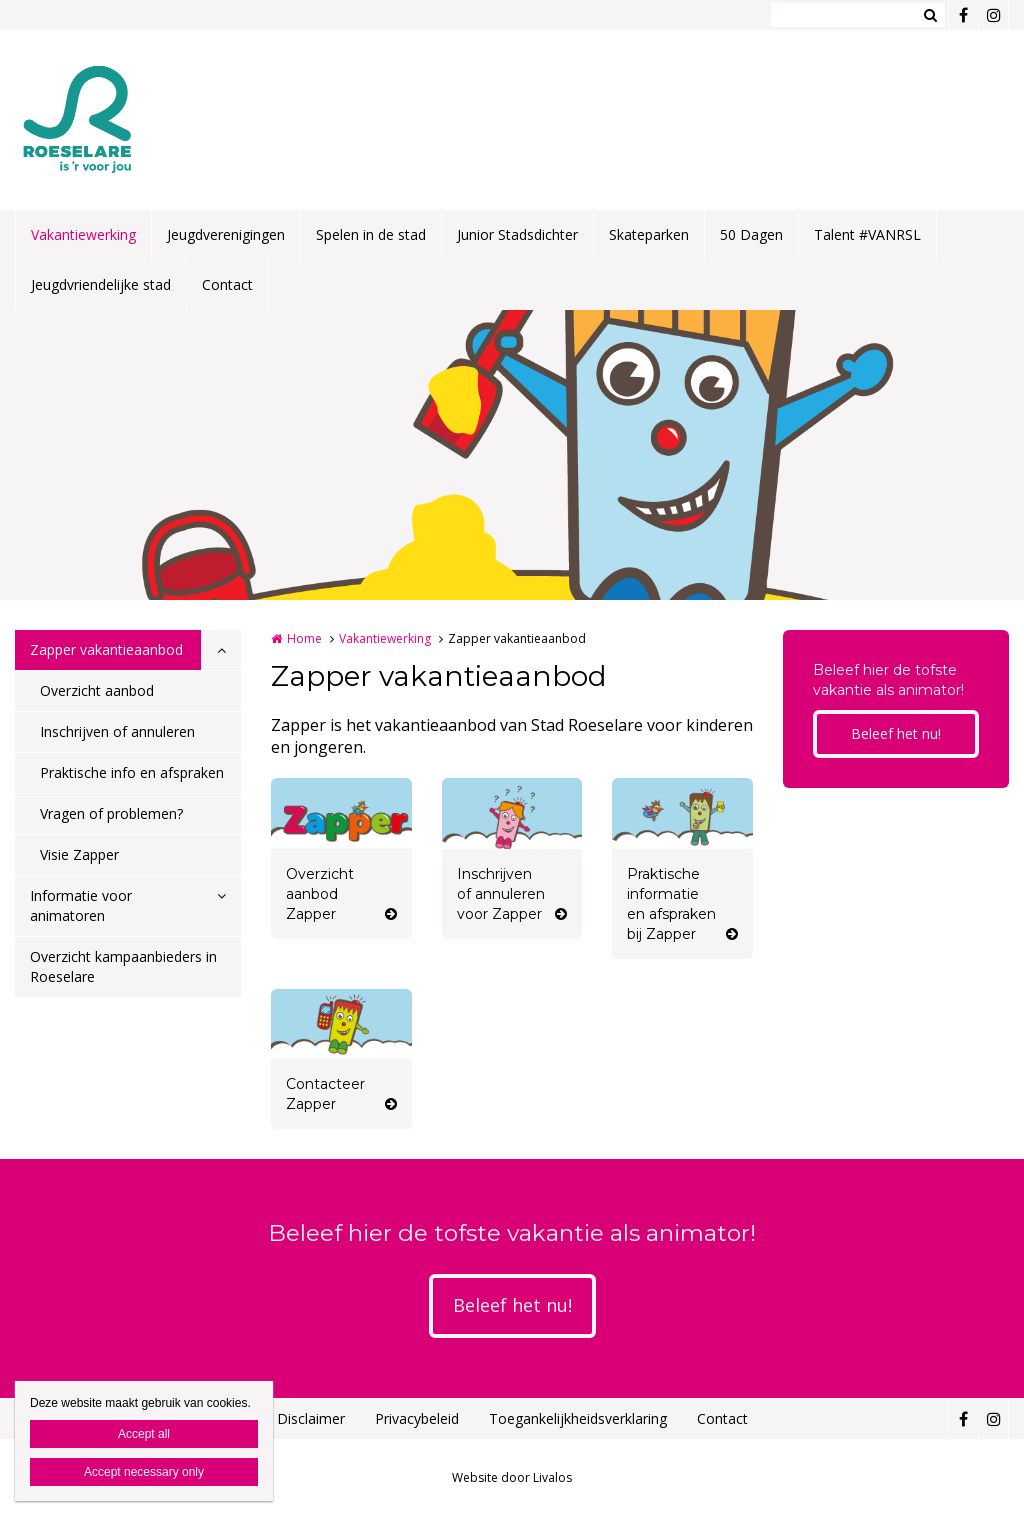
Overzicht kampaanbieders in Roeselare (123, 966)
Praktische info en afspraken (132, 772)
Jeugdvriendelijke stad (101, 284)
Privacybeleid (417, 1418)
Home (304, 638)
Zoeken (930, 15)
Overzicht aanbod (97, 690)
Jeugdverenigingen (226, 234)
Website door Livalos (512, 1477)
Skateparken (649, 234)
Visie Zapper (79, 854)
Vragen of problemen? (111, 813)
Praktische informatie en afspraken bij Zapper (671, 904)
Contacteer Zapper (325, 1094)
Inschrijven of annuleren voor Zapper (501, 894)
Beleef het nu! (896, 733)
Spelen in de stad (371, 234)
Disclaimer (311, 1418)
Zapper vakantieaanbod (106, 649)
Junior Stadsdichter (517, 234)
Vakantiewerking (83, 234)
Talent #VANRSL (867, 234)
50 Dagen (751, 234)
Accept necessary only (144, 1472)
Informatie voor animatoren (81, 905)
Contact (227, 284)
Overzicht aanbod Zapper (320, 894)
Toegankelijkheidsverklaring (578, 1418)
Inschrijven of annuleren (117, 731)
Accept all (144, 1434)
